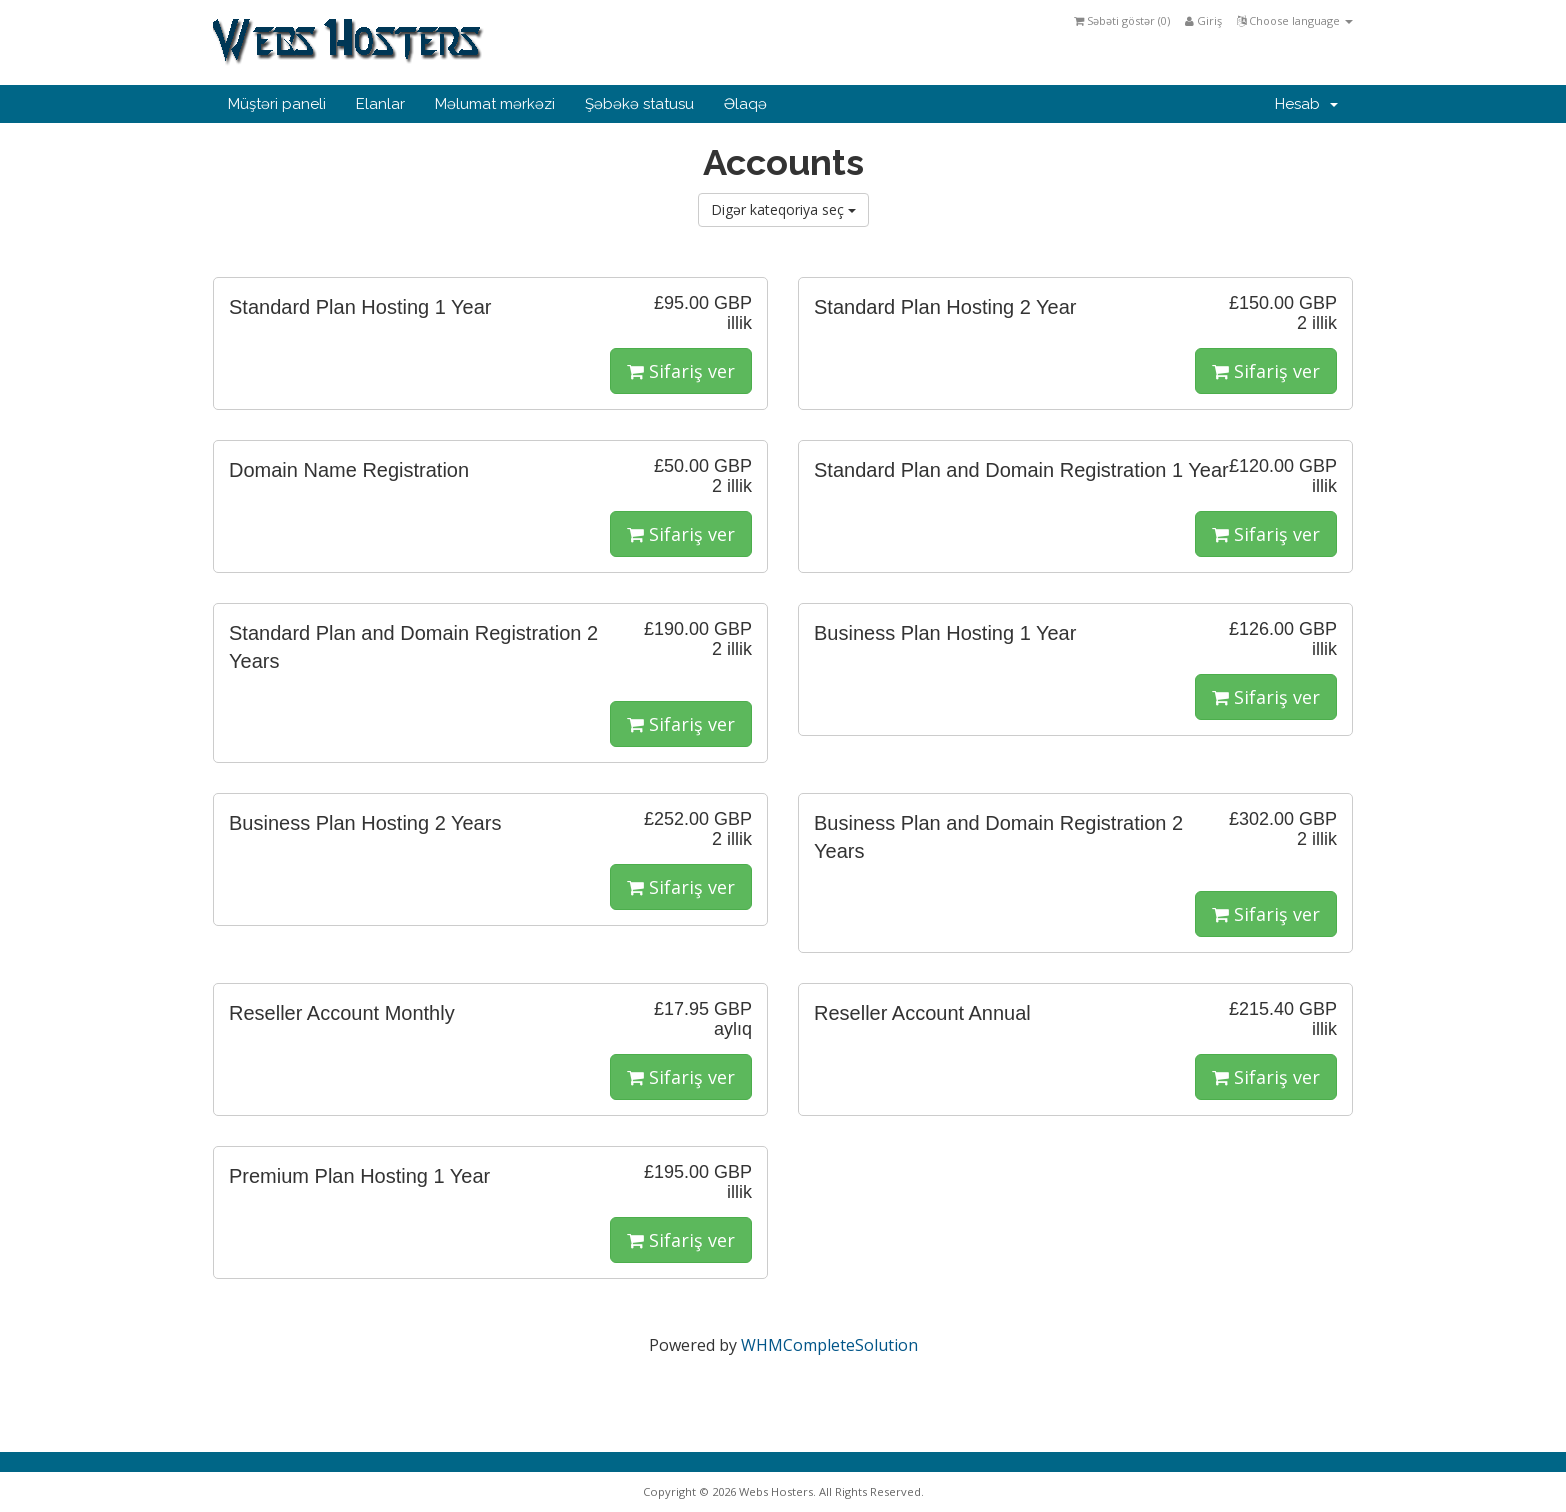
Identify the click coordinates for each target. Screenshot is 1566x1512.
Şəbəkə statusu (639, 104)
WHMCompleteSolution (829, 1345)
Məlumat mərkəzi (495, 104)
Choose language (1295, 20)
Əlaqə (745, 104)
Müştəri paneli (277, 104)
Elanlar (380, 104)
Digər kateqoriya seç (783, 209)
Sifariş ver (681, 371)
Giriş (1203, 20)
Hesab (1306, 104)
